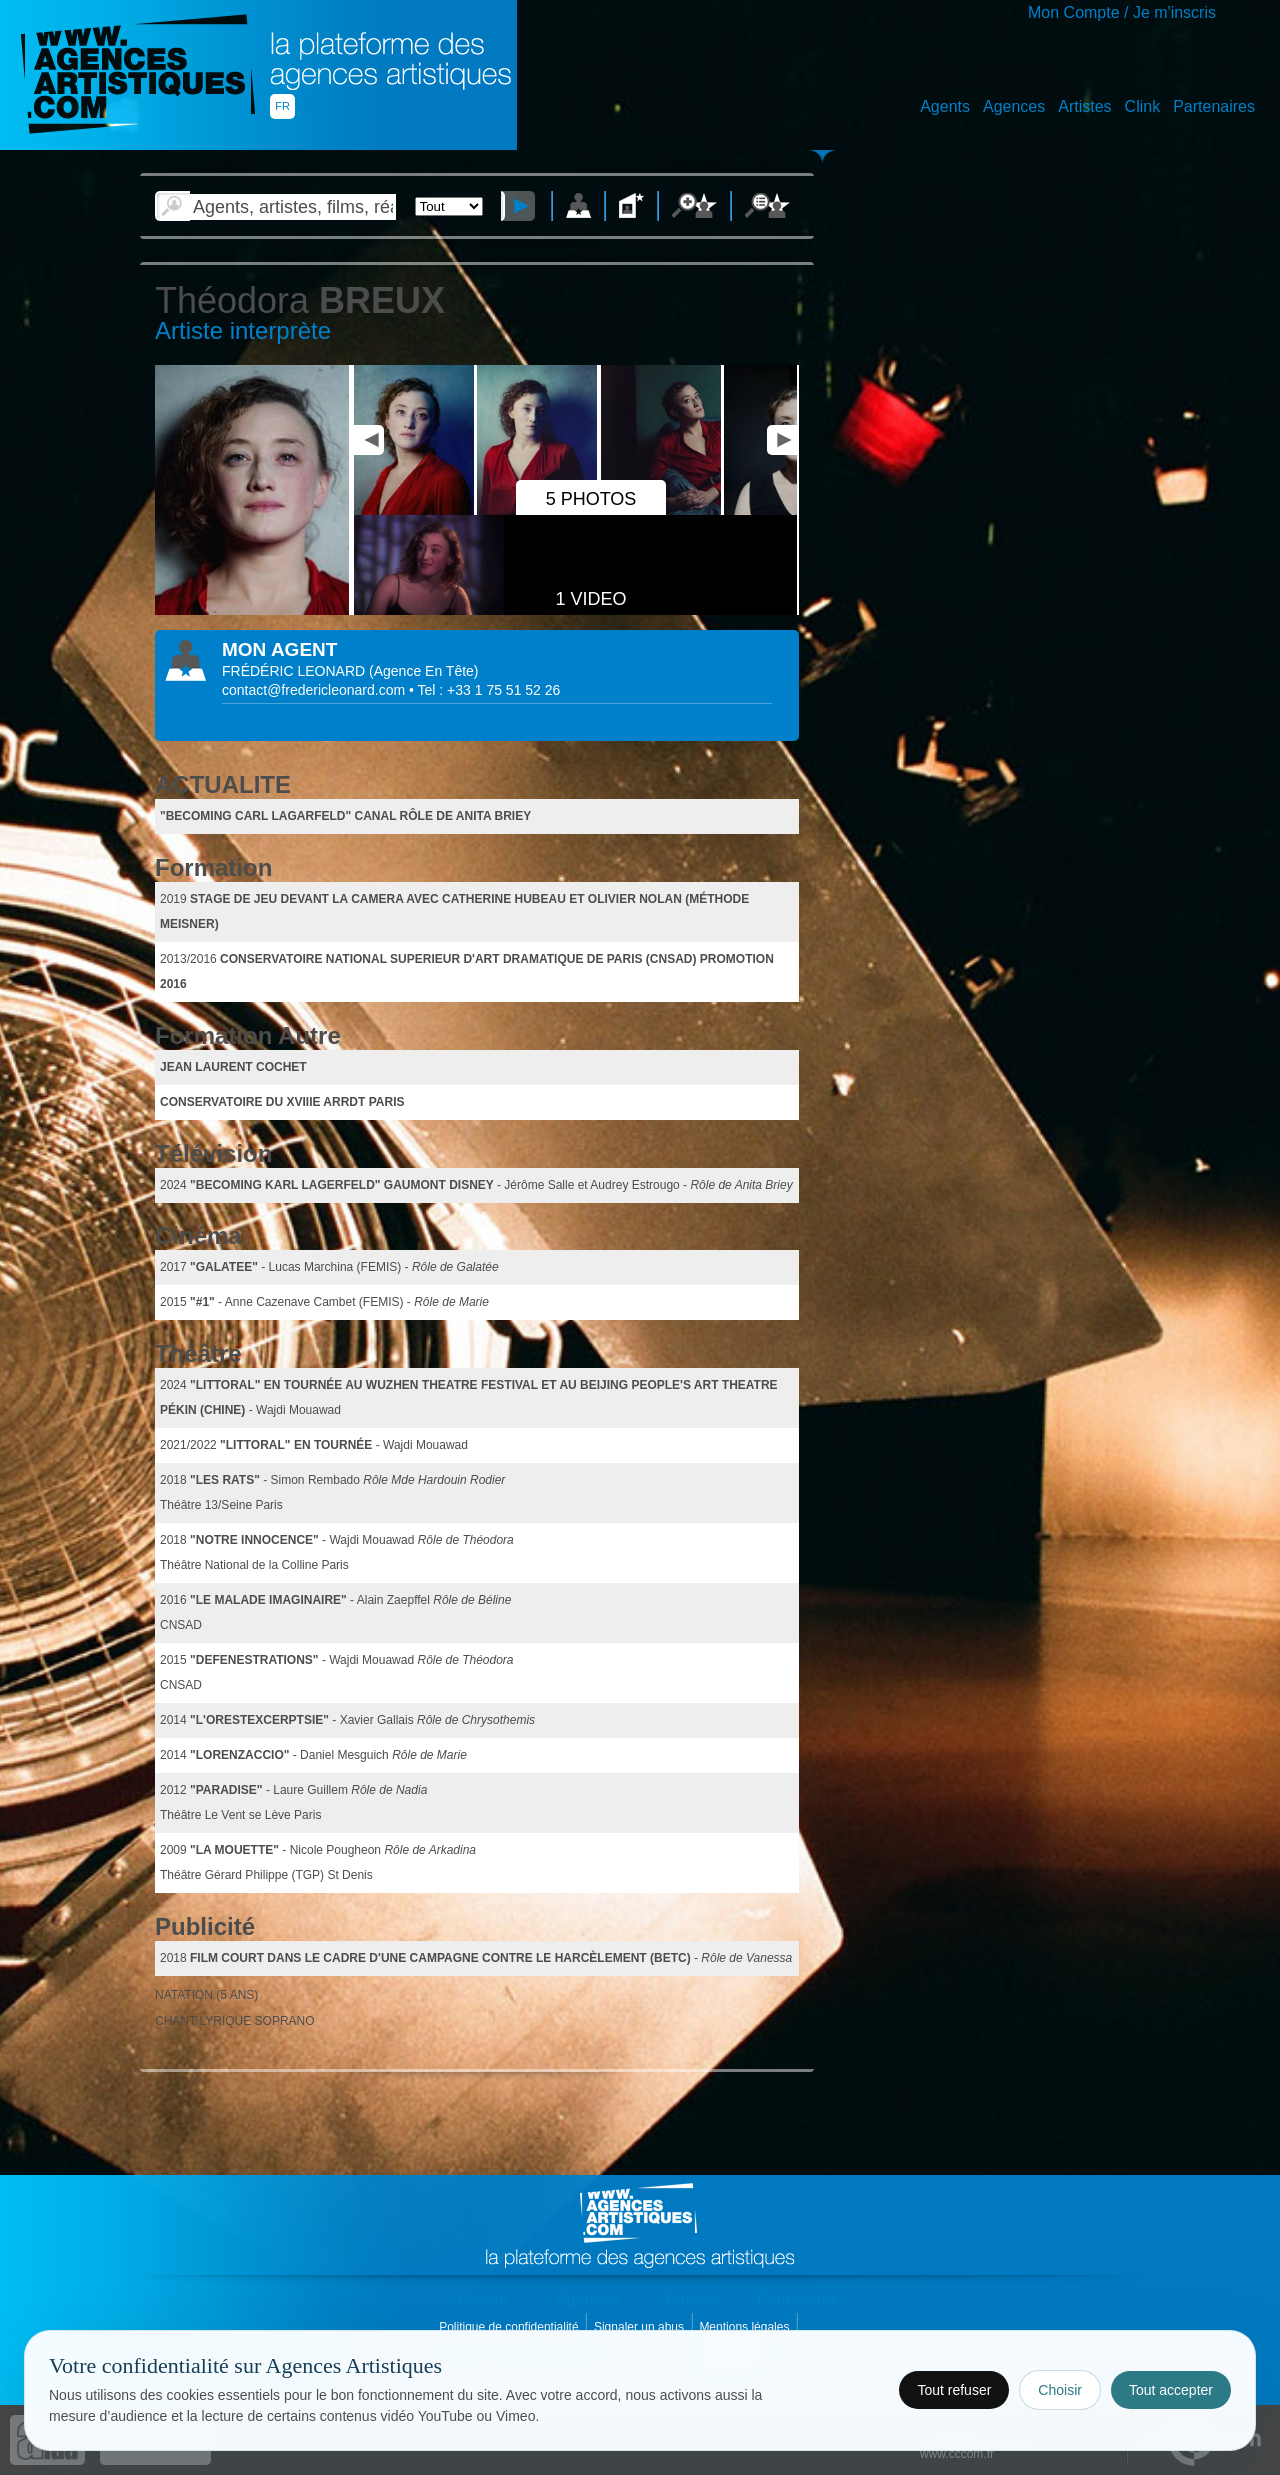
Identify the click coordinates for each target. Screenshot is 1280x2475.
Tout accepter (1171, 2390)
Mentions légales (745, 2327)
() (424, 671)
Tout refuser (954, 2390)
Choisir (1060, 2390)
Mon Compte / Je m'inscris (1122, 12)
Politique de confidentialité (510, 2327)
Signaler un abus (640, 2327)
